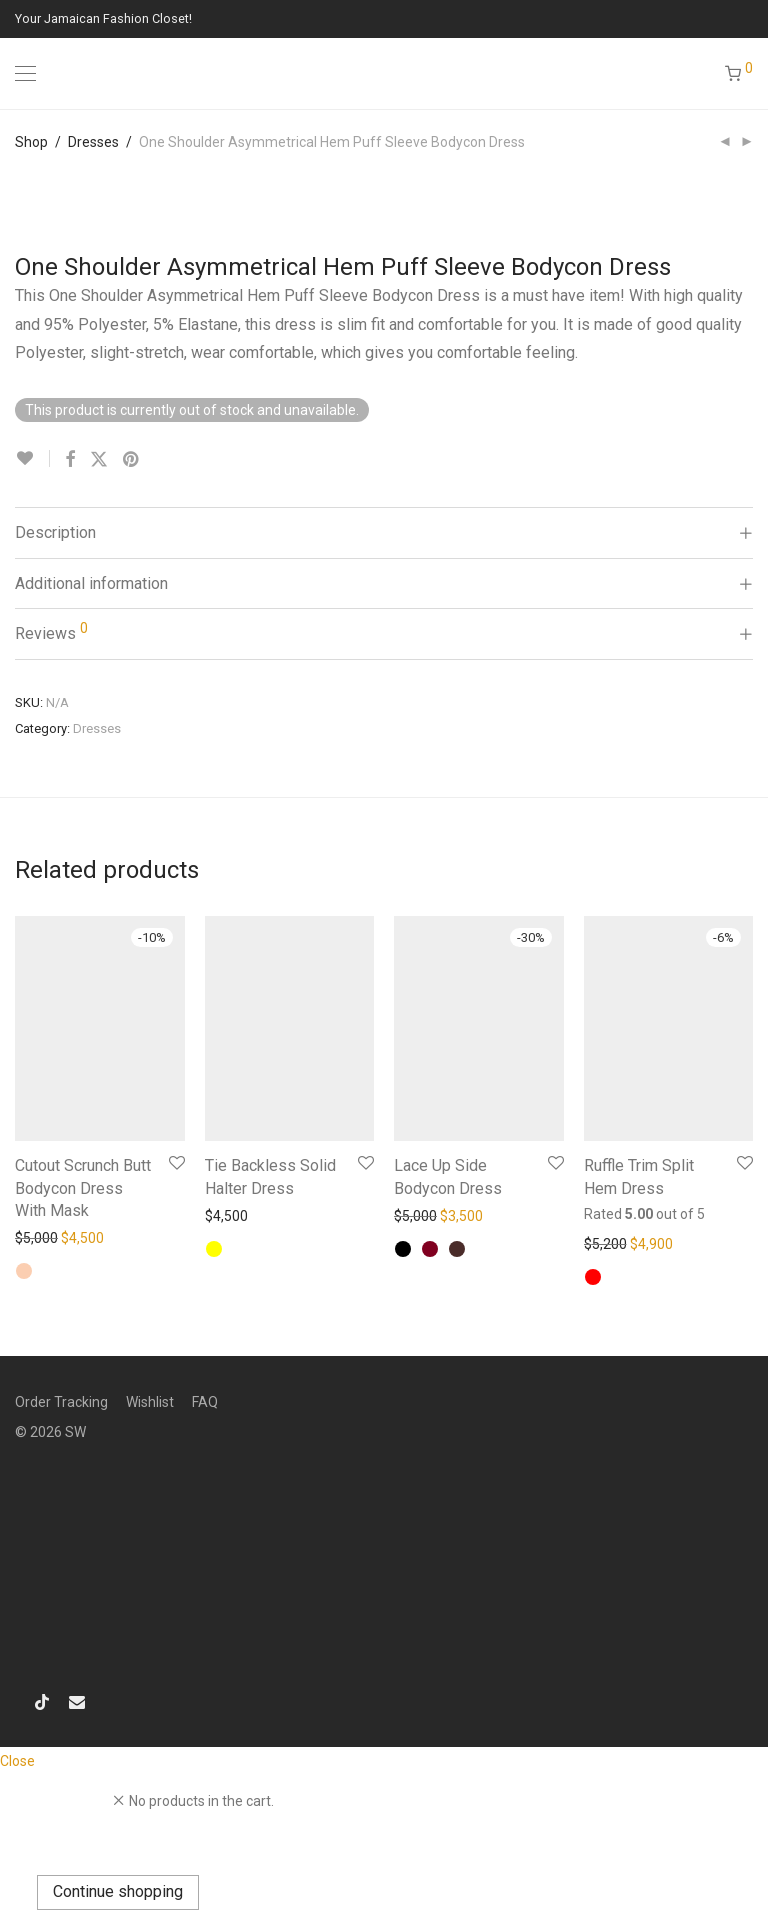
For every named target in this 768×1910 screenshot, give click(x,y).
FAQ (205, 1402)
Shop (31, 142)
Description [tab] (55, 532)
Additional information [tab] (91, 583)
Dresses (93, 142)
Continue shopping (118, 1891)
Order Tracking (61, 1402)
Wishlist (150, 1402)
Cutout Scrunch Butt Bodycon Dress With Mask (83, 1188)
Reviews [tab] (51, 631)
